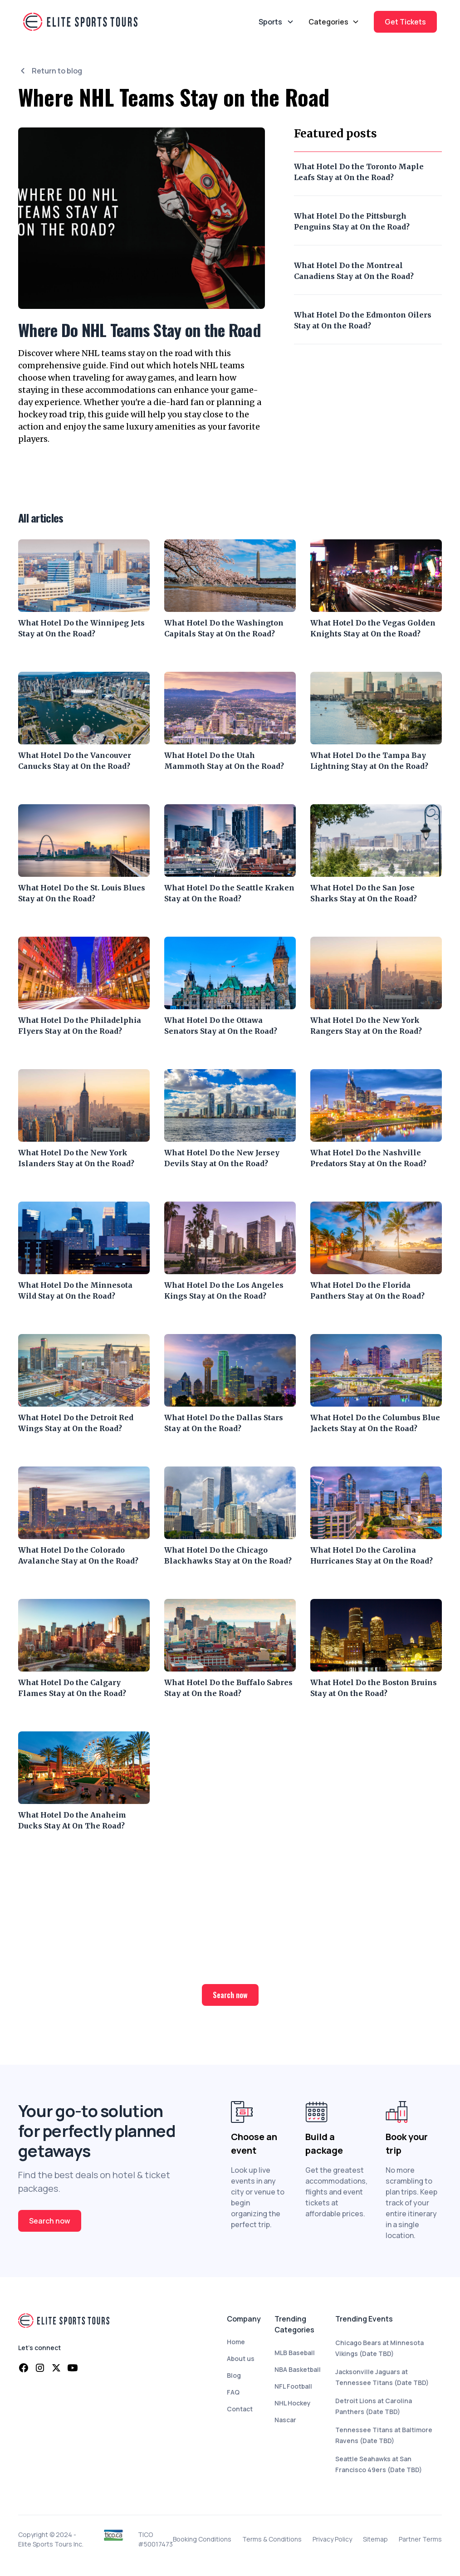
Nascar (285, 2419)
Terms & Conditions (272, 2539)
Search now (230, 1994)
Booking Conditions (202, 2539)
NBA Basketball (297, 2369)
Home (236, 2341)
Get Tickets (405, 22)
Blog (234, 2375)
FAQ (233, 2392)
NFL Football (293, 2386)
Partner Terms (420, 2539)
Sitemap (375, 2539)
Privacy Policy (332, 2539)
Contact (240, 2409)
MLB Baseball (294, 2352)
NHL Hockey (292, 2403)
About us (240, 2358)
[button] (334, 22)
